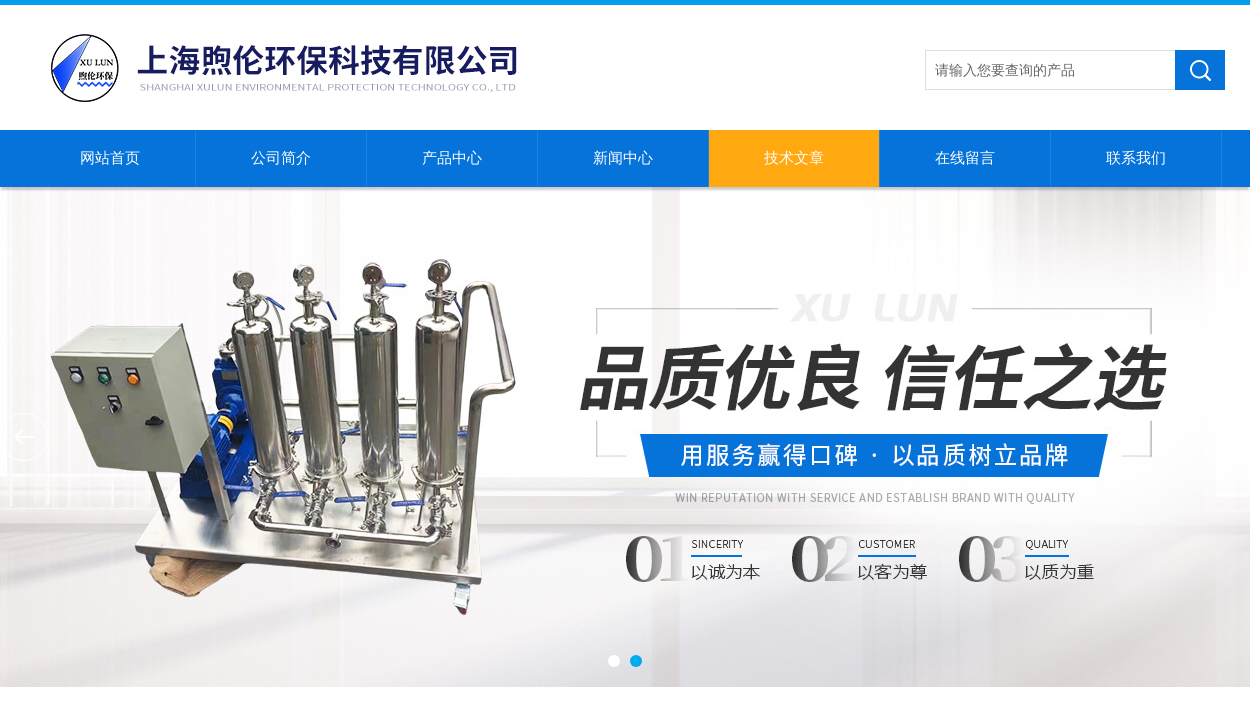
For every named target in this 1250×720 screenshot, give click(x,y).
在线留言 (965, 158)
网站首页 (110, 158)
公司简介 (281, 158)
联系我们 (1136, 158)
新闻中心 (623, 158)
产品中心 (452, 158)
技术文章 (794, 158)
